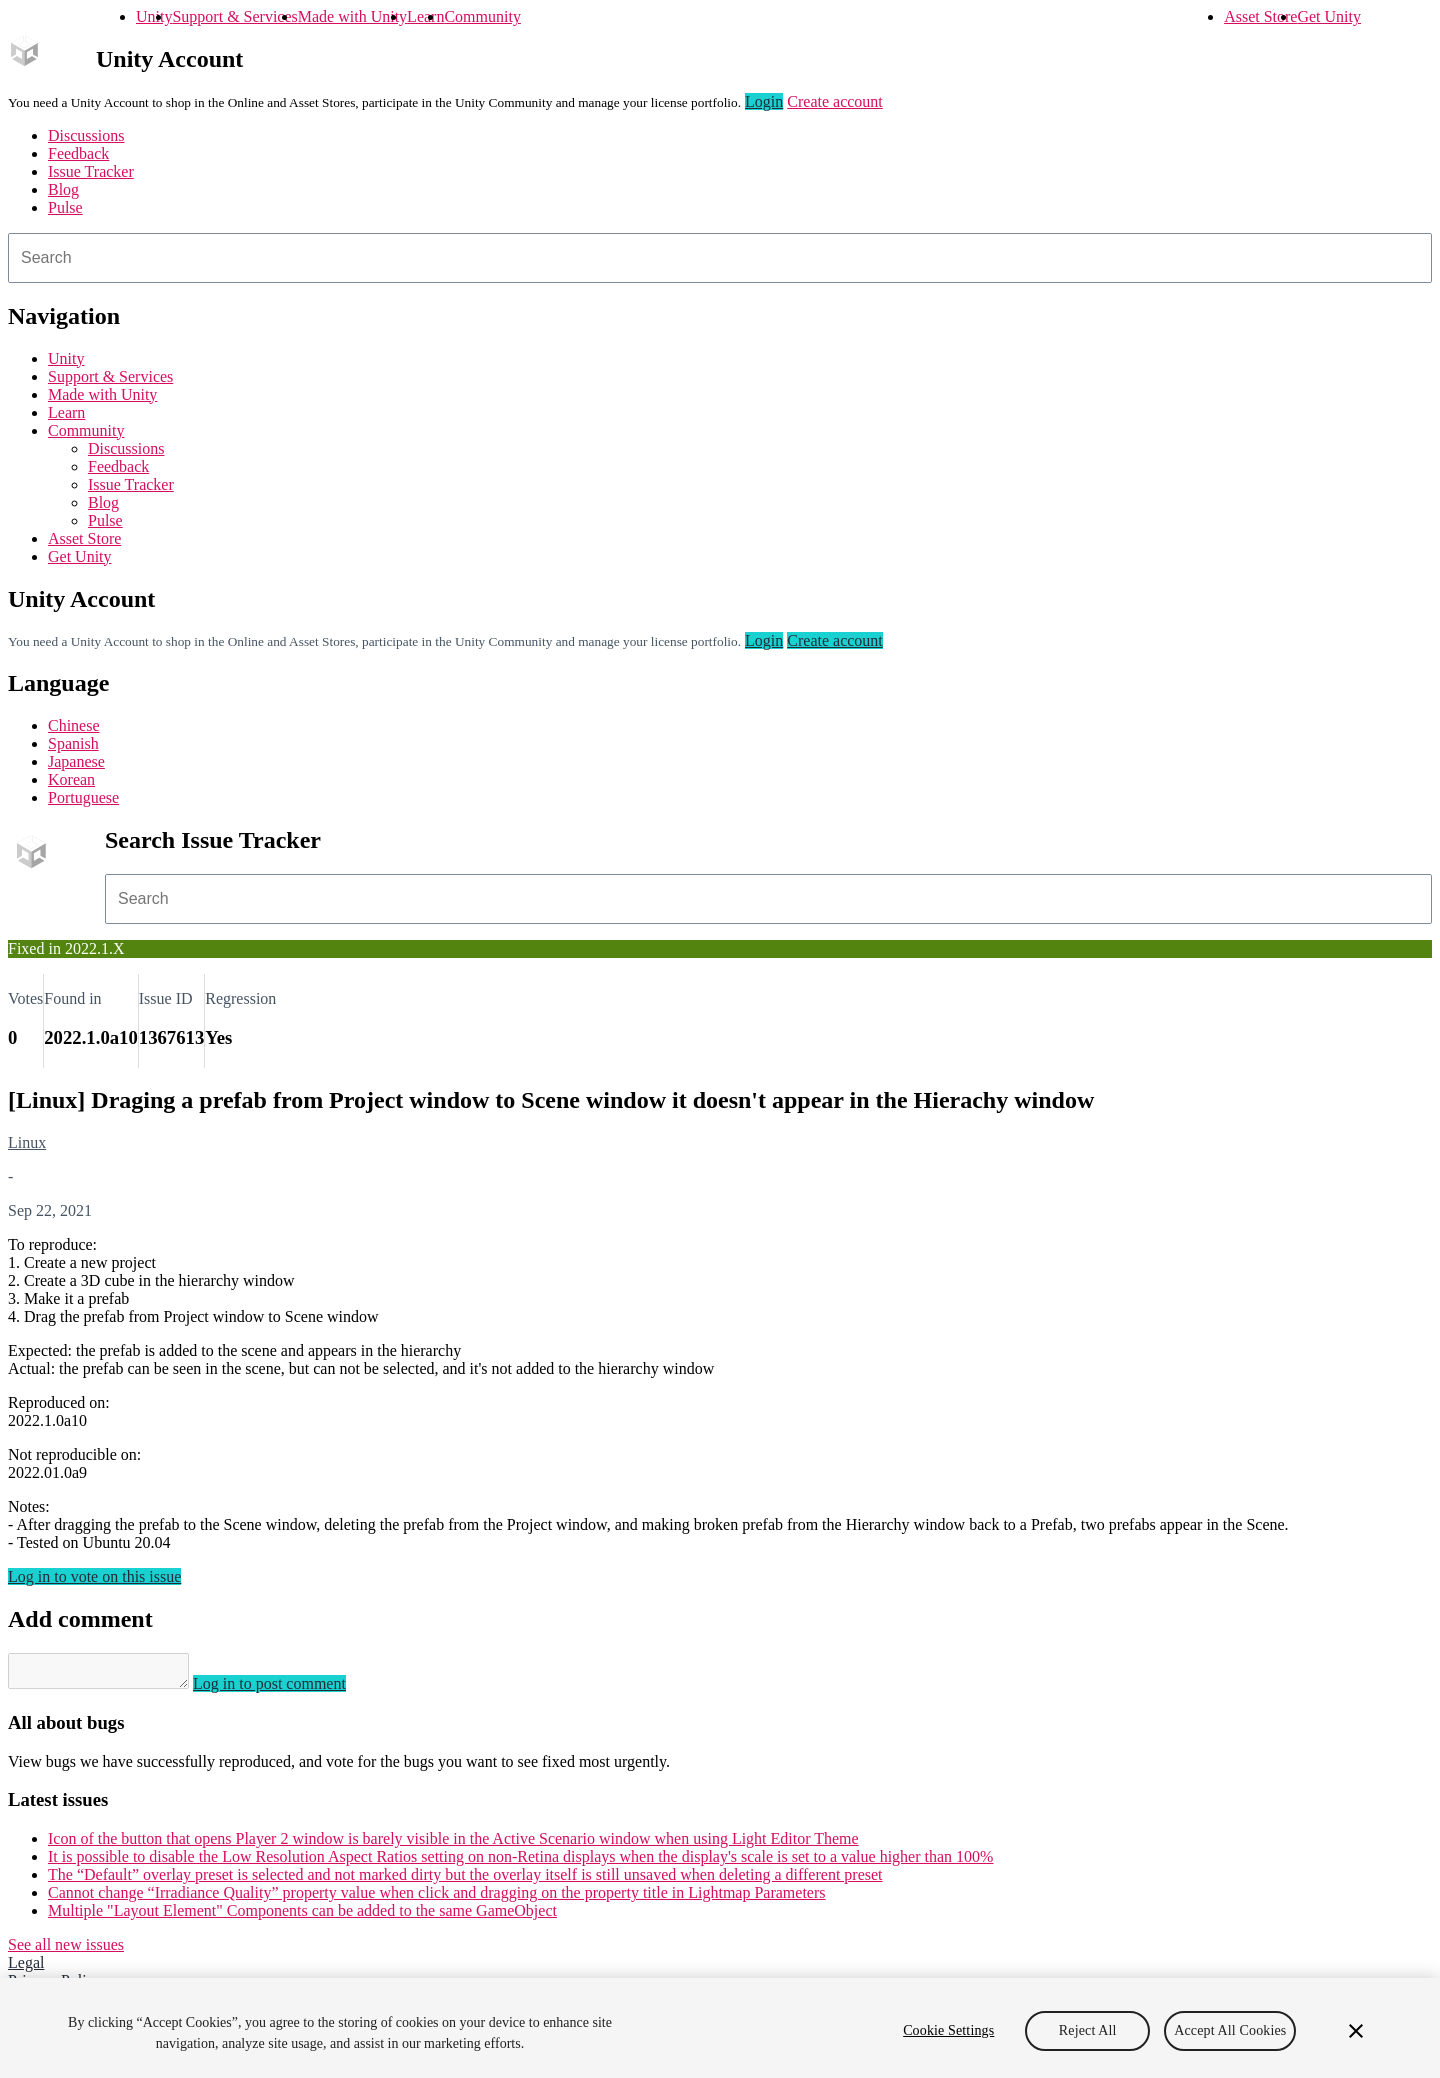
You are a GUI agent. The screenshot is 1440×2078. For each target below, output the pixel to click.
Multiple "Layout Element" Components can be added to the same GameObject (302, 1916)
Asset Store (1260, 16)
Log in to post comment (289, 1689)
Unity (154, 16)
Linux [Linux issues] (27, 1142)
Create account (835, 101)
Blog (63, 189)
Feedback (78, 153)
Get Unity (1329, 16)
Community (482, 16)
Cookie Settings (948, 2030)
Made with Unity (352, 16)
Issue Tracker (91, 171)
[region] (720, 2028)
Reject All (1088, 2030)
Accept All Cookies (1230, 2030)
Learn (425, 16)
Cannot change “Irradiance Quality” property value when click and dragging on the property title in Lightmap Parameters (437, 1898)
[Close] (1356, 2031)
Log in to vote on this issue (94, 1576)
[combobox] (720, 258)
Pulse (65, 207)
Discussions (86, 135)
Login (764, 101)
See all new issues (66, 1950)
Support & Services (234, 16)
